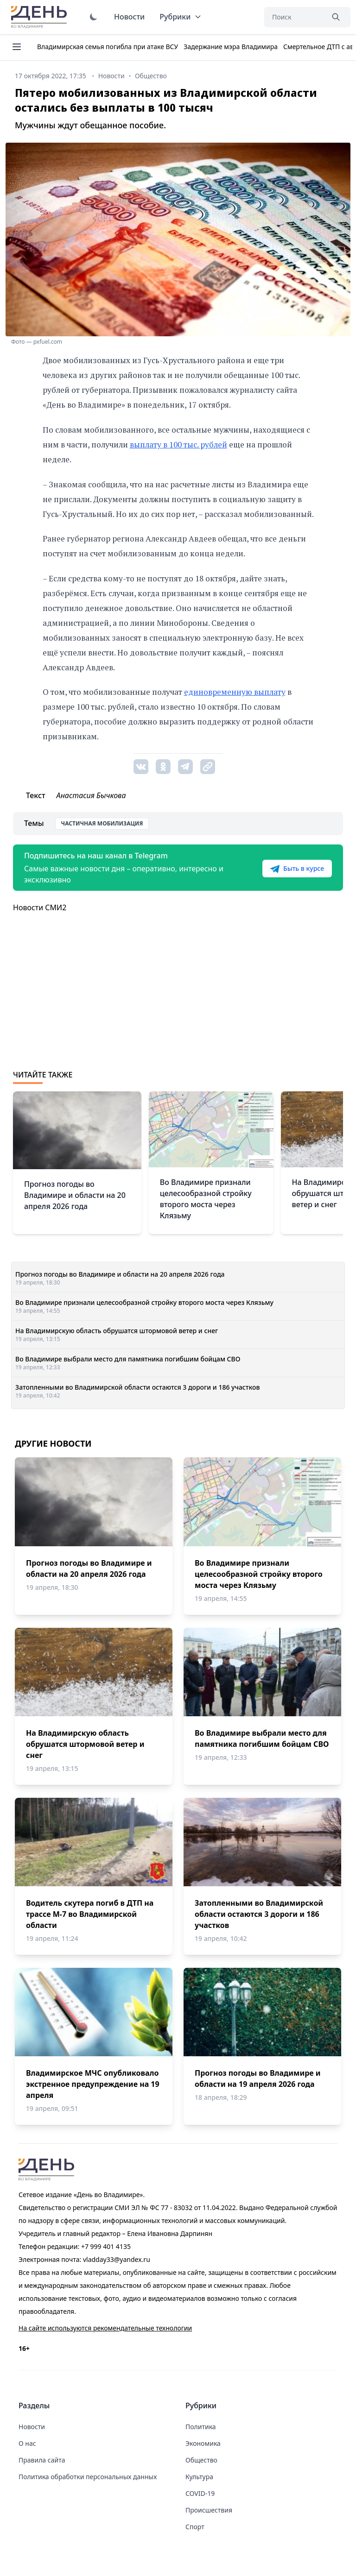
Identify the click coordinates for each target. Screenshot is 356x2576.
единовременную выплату (235, 692)
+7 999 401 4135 (106, 2246)
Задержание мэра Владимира (231, 46)
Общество (201, 2460)
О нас (27, 2443)
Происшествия (208, 2510)
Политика (200, 2426)
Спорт (194, 2526)
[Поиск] (294, 17)
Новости (129, 17)
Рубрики (180, 17)
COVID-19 (200, 2493)
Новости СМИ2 (39, 907)
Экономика (203, 2443)
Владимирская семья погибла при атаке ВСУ (107, 46)
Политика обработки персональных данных (88, 2476)
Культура (199, 2476)
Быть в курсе (297, 868)
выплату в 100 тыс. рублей (178, 444)
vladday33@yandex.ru (116, 2259)
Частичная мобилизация (102, 823)
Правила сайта (42, 2460)
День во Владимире (40, 17)
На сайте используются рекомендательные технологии (105, 2328)
